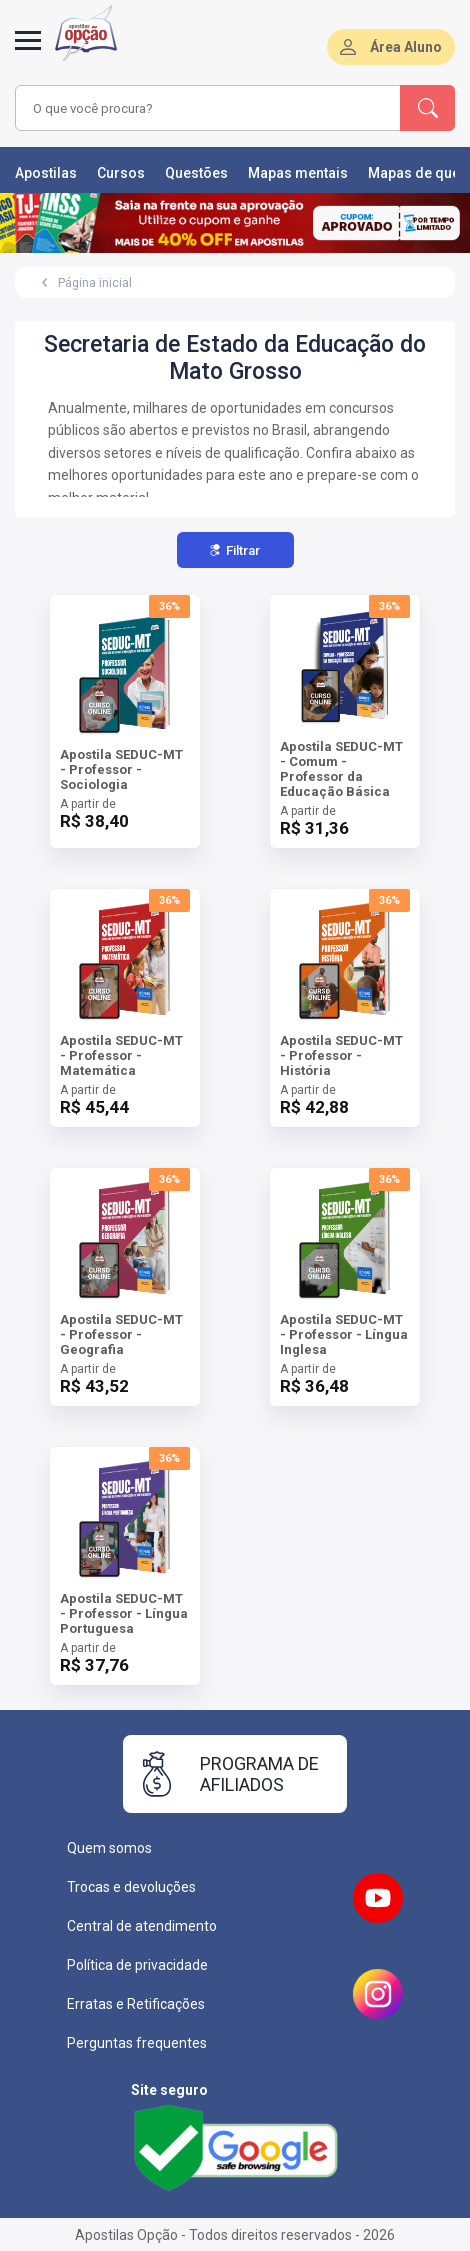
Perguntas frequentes (137, 2043)
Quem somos (109, 1848)
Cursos (121, 173)
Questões (196, 173)
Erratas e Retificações (136, 2004)
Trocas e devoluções (131, 1887)
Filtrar (235, 550)
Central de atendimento (142, 1926)
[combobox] (202, 108)
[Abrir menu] (28, 52)
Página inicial (95, 283)
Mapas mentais (298, 173)
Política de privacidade (137, 1965)
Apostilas (46, 173)
